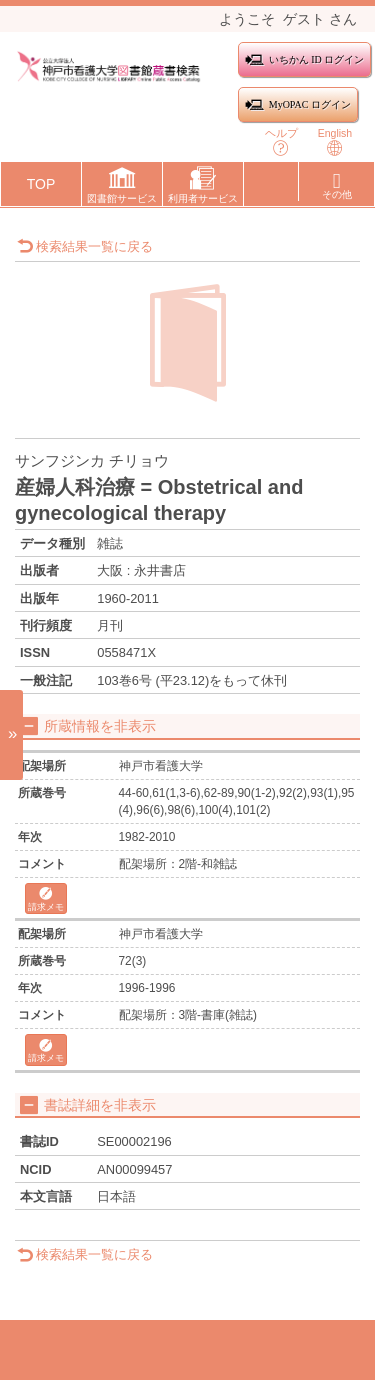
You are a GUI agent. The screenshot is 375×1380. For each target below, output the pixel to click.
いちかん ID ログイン (305, 59)
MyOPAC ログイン (298, 104)
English (335, 141)
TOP (41, 184)
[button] (122, 188)
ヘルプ (281, 141)
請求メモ (46, 899)
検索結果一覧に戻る (85, 246)
